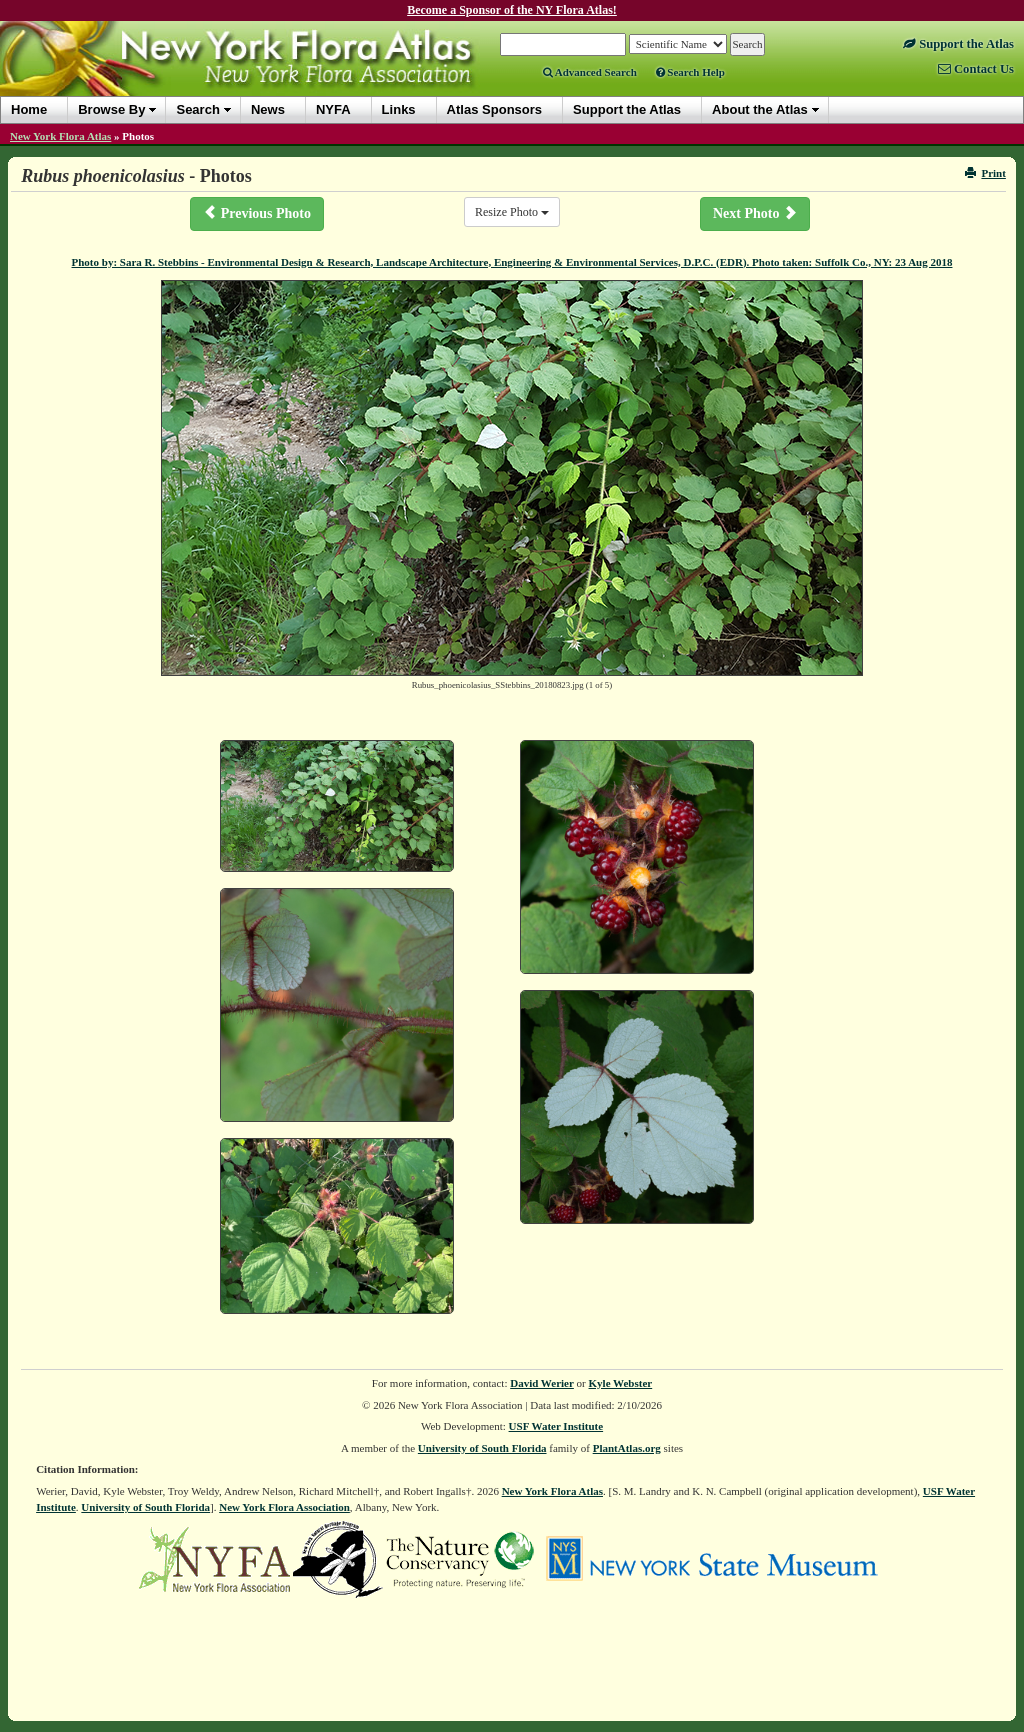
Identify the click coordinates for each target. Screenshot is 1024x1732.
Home (29, 109)
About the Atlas (760, 109)
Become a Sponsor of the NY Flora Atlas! (512, 10)
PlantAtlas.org (627, 1448)
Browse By (111, 109)
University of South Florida (482, 1448)
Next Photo (755, 213)
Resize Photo (512, 212)
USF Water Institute (556, 1426)
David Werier (542, 1383)
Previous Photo (257, 213)
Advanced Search (590, 72)
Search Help (690, 72)
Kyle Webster (621, 1383)
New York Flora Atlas (60, 136)
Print (985, 173)
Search (197, 109)
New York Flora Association (284, 1507)
